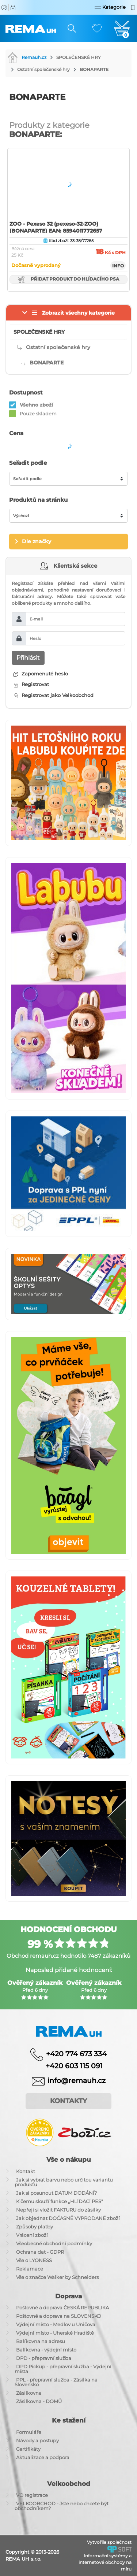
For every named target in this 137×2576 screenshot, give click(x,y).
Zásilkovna (29, 2393)
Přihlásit (28, 657)
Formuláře (28, 2432)
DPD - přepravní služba (43, 2358)
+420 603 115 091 (69, 2066)
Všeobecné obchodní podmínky (54, 2243)
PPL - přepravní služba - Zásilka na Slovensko (56, 2382)
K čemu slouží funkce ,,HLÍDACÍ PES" (59, 2201)
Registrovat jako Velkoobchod (54, 695)
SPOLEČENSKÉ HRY (78, 57)
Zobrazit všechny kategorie (78, 313)
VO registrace (32, 2495)
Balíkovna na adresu (40, 2341)
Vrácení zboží (32, 2235)
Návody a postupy (37, 2440)
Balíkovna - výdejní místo (46, 2350)
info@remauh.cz (76, 2080)
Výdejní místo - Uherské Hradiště (55, 2333)
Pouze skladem (38, 413)
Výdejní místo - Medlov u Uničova (55, 2324)
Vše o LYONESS (34, 2260)
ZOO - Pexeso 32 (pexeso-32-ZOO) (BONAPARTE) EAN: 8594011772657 (55, 227)
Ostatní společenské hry (43, 69)
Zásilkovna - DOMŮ (39, 2401)
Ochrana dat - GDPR (40, 2252)
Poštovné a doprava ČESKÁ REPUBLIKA (62, 2307)
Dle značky (36, 541)
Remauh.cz (26, 57)
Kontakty (68, 2101)
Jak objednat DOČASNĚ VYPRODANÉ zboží (68, 2218)
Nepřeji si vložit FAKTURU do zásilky (58, 2210)
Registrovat (31, 684)
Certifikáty (28, 2449)
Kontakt (25, 2171)
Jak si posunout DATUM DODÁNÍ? (56, 2193)
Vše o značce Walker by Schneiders (57, 2277)
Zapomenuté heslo (41, 674)
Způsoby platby (34, 2227)
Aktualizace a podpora (42, 2457)
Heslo (35, 638)
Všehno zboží (36, 405)
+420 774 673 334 (76, 2054)
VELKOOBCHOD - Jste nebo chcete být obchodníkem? (62, 2506)
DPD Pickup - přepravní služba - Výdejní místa (63, 2369)
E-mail (36, 619)
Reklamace (29, 2269)
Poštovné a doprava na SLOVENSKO (58, 2316)
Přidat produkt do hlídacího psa (68, 279)
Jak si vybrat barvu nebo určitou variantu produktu (64, 2182)
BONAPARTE (94, 69)
